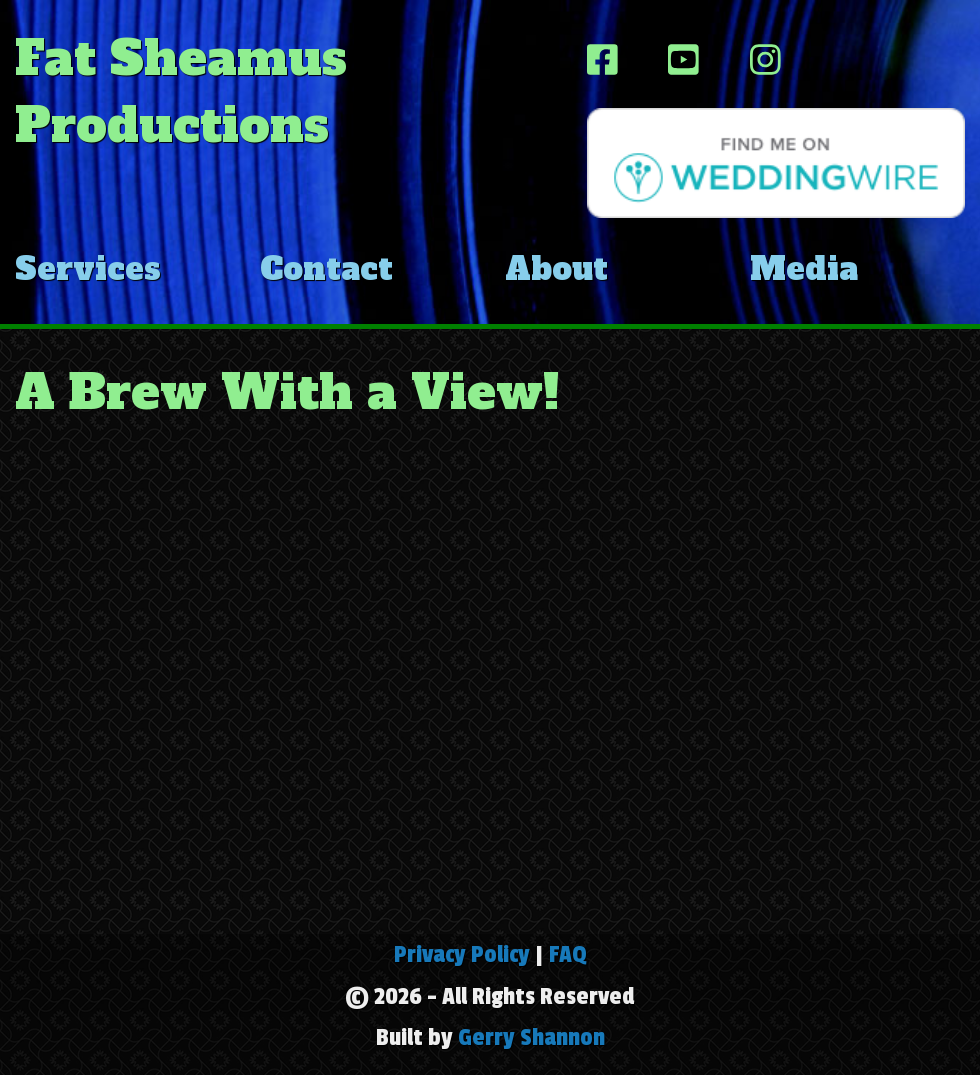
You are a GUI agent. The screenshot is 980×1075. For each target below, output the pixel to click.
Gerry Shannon (531, 1037)
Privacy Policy (462, 954)
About (556, 269)
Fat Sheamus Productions (181, 91)
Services (88, 269)
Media (804, 269)
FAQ (568, 954)
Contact (326, 269)
